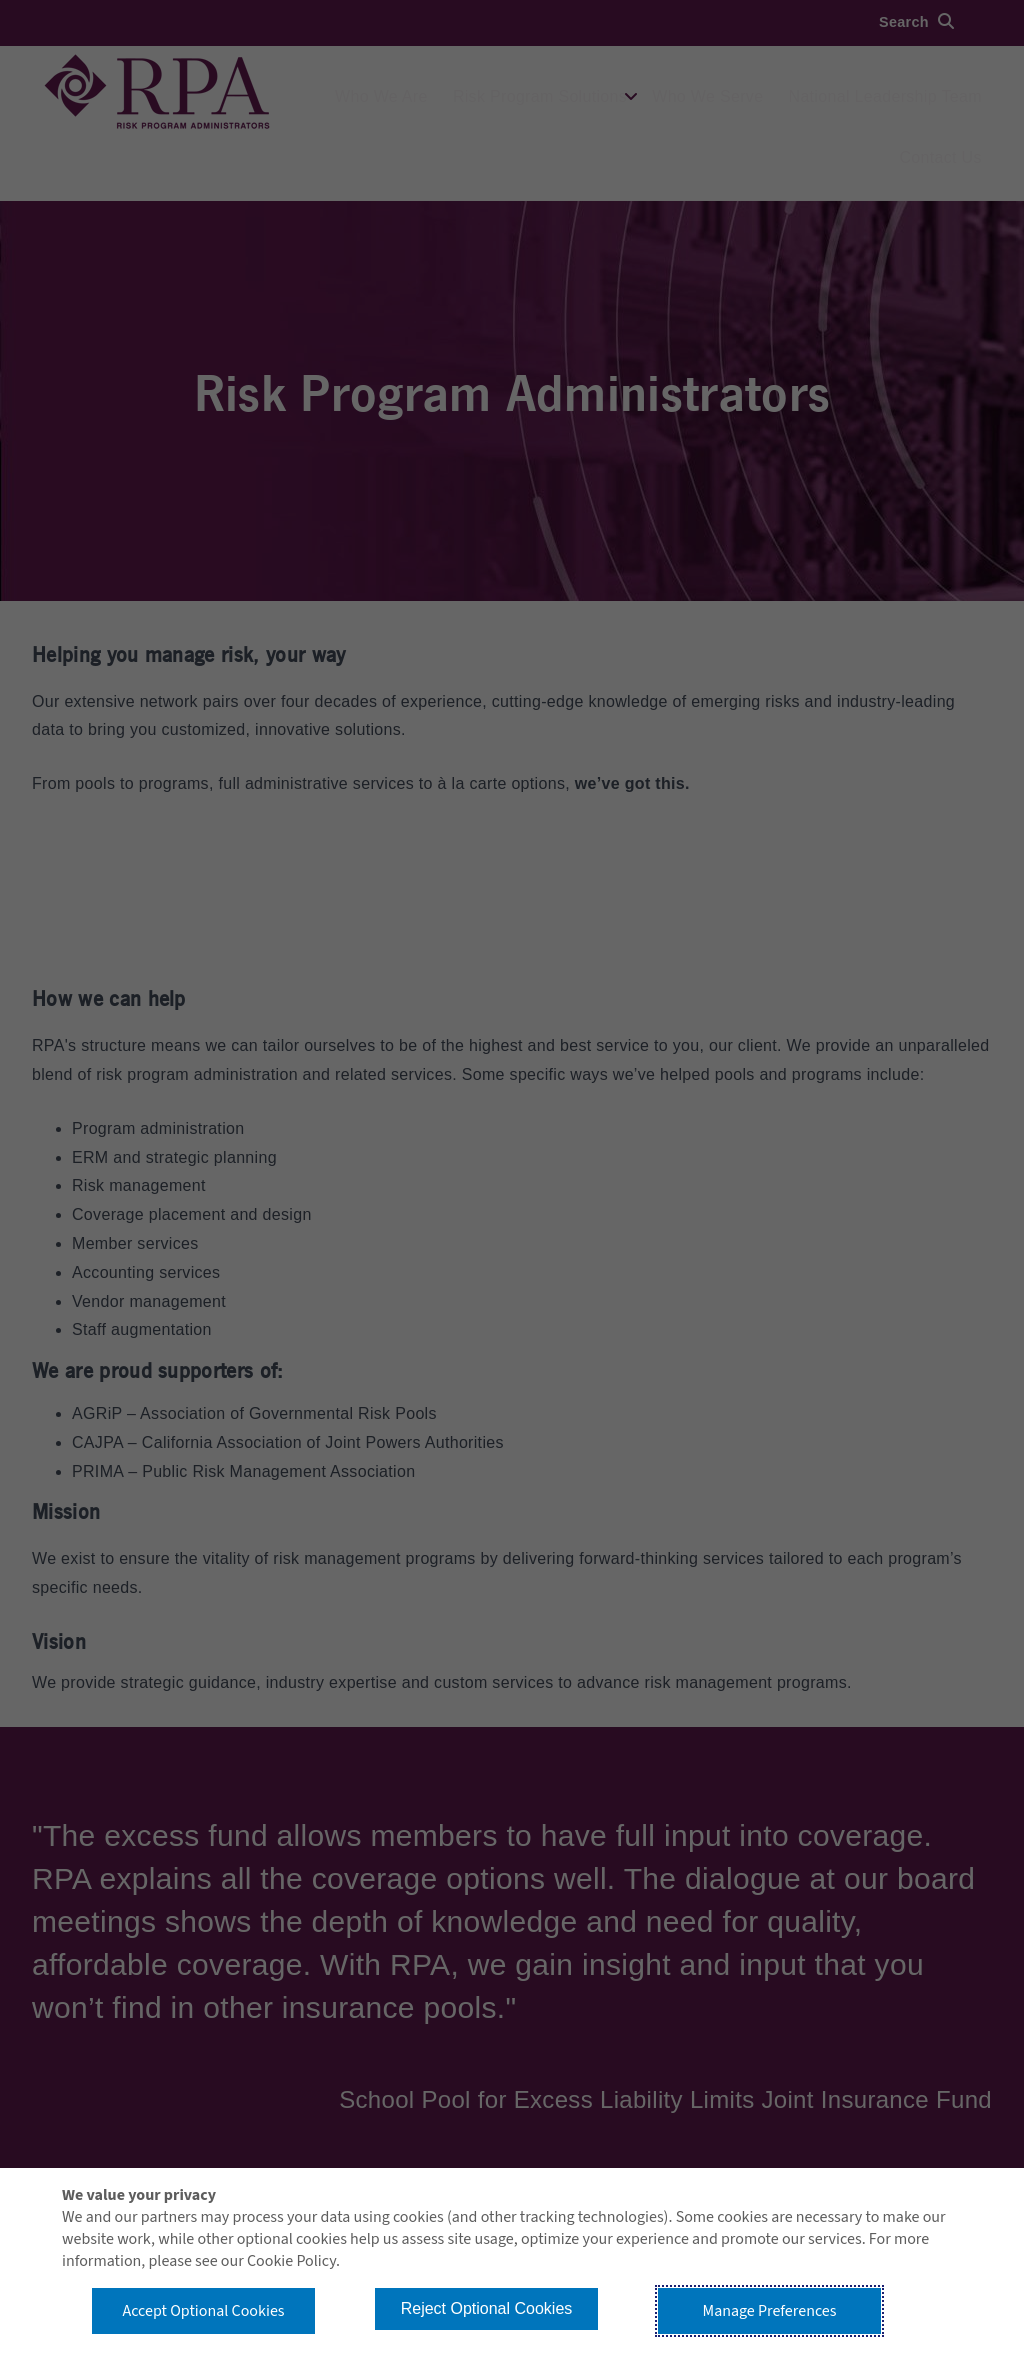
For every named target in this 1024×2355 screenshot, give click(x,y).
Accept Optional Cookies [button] (203, 2311)
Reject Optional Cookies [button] (487, 2308)
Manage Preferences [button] (770, 2311)
